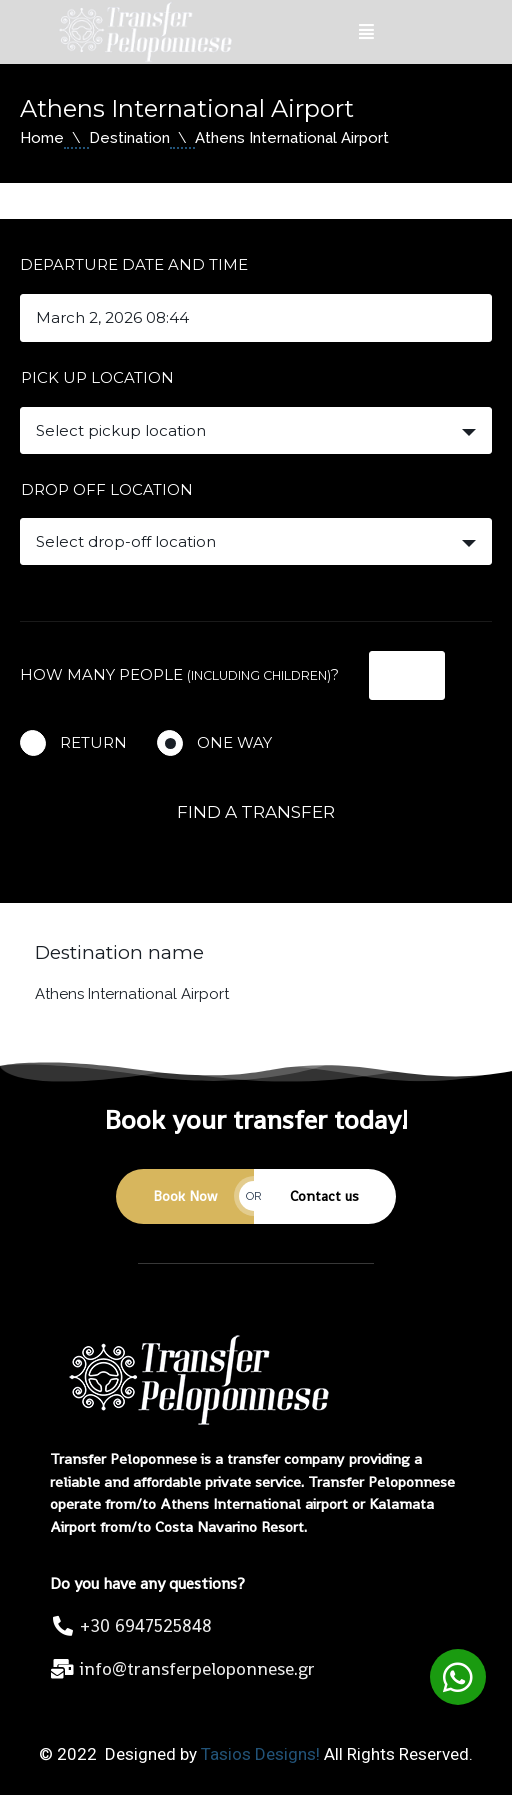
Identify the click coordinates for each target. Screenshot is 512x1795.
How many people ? (179, 674)
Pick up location (97, 377)
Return (93, 742)
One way (234, 742)
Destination (129, 138)
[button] (458, 1677)
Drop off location (107, 489)
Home (42, 138)
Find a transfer (256, 812)
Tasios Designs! (260, 1754)
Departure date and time (134, 264)
